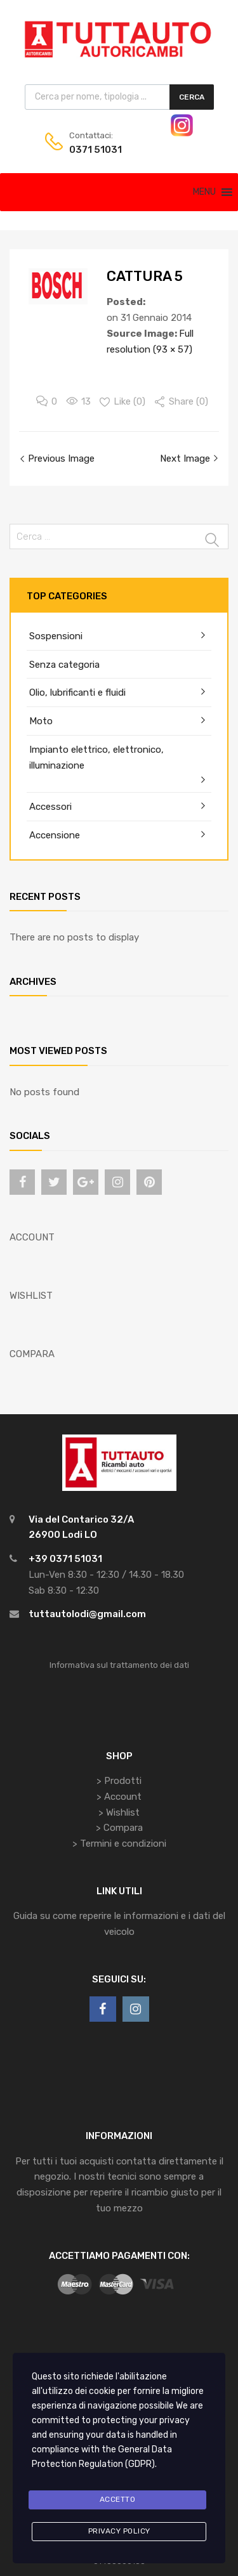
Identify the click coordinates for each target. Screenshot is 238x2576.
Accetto (118, 2499)
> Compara (119, 1827)
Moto (41, 721)
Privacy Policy (119, 2531)
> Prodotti (119, 1780)
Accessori (50, 806)
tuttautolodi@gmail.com (87, 1614)
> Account (119, 1796)
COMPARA (32, 1354)
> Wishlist (119, 1812)
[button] (204, 192)
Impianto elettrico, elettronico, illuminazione (96, 757)
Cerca (191, 97)
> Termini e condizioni (119, 1843)
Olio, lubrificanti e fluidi (77, 692)
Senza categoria (64, 664)
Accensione (54, 835)
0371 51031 (95, 149)
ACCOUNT (32, 1237)
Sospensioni (56, 636)
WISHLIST (31, 1295)
